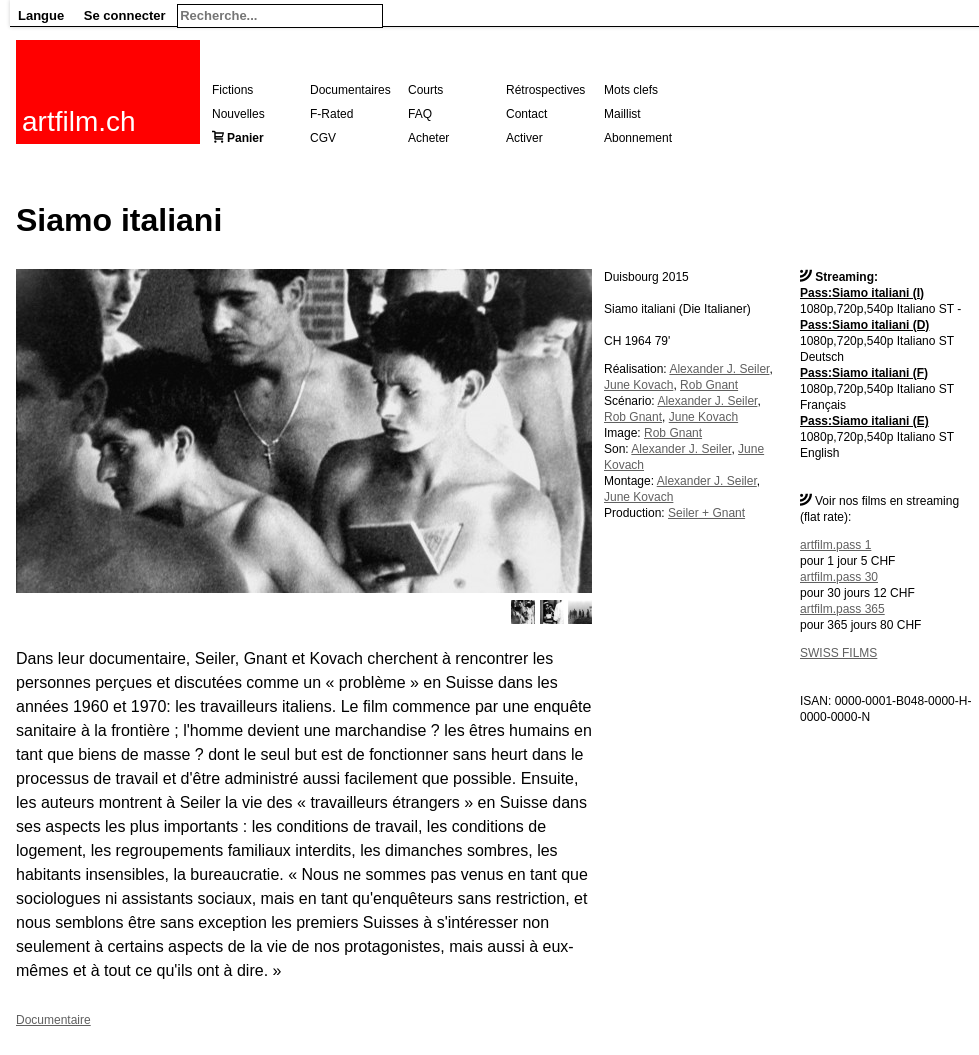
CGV (323, 138)
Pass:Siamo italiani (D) (864, 325)
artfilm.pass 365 (842, 609)
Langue (41, 15)
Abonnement (638, 138)
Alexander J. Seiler (719, 369)
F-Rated (331, 114)
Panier (245, 138)
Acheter (428, 138)
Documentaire (53, 1020)
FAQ (420, 114)
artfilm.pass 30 (839, 577)
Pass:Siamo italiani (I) (862, 293)
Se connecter (125, 15)
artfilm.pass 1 (835, 545)
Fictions (232, 90)
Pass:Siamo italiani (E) (864, 421)
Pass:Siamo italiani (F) (864, 373)
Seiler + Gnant (706, 513)
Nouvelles (238, 114)
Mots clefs (631, 90)
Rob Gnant (709, 385)
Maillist (622, 114)
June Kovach (638, 385)
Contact (526, 114)
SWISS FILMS (838, 653)
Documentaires (350, 90)
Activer (524, 138)
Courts (425, 90)
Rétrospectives (545, 90)
